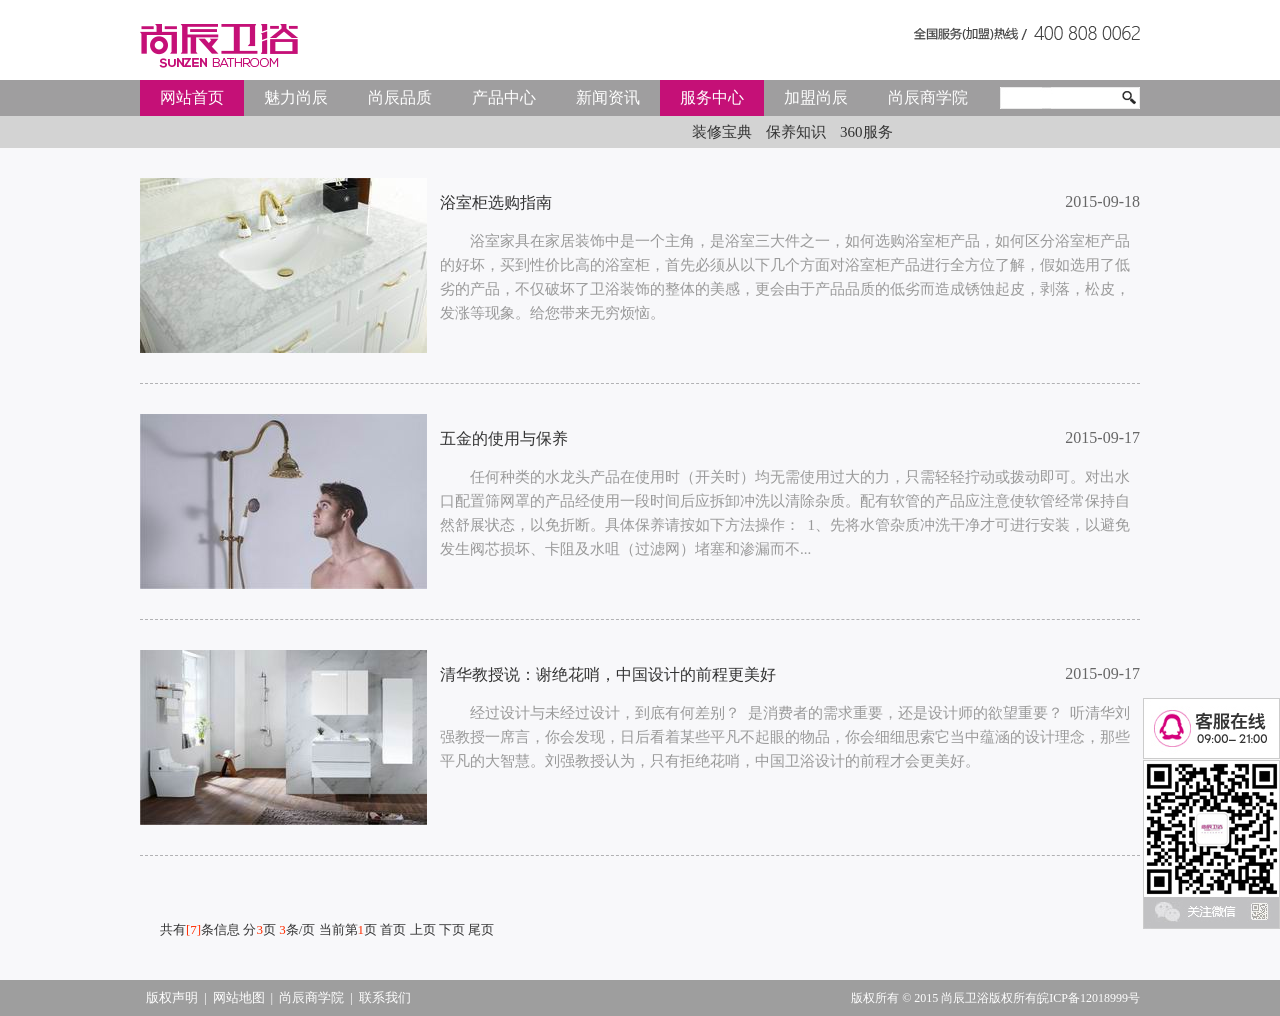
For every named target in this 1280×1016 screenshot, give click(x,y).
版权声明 (172, 997)
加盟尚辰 (816, 97)
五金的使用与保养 (504, 438)
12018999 (1104, 998)
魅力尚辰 (296, 97)
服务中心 (712, 97)
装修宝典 (722, 132)
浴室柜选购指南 (496, 202)
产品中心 (504, 97)
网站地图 (239, 997)
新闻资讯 (608, 97)
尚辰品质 (400, 97)
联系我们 (385, 997)
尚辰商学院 (928, 97)
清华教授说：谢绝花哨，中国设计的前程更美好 (608, 674)
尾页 (481, 929)
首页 (393, 929)
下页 (452, 929)
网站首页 (192, 97)
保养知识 (796, 132)
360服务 (866, 132)
